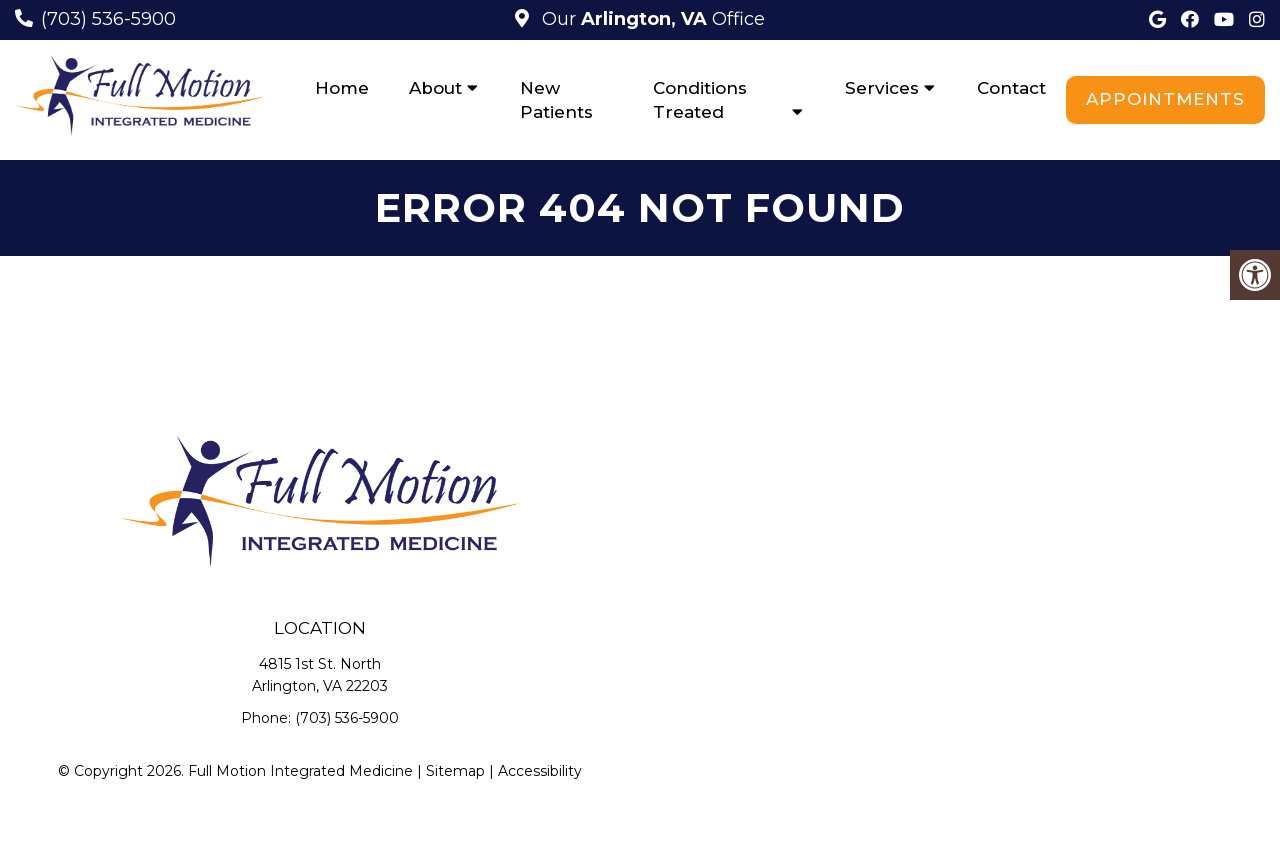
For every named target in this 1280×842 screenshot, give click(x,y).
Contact (1011, 88)
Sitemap (455, 771)
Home (342, 88)
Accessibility (540, 771)
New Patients (556, 100)
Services (882, 88)
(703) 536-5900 (108, 19)
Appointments (1165, 99)
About (435, 88)
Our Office (651, 19)
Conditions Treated (700, 100)
